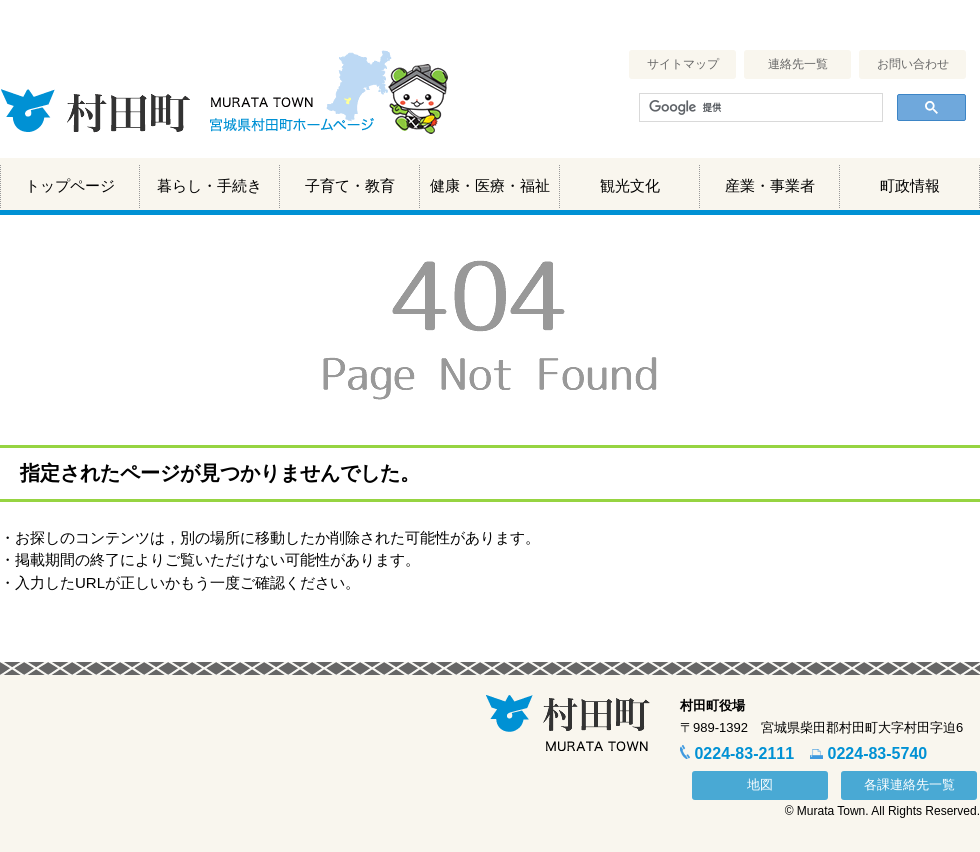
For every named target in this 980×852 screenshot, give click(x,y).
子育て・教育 (350, 185)
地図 (760, 784)
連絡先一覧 (798, 64)
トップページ (70, 185)
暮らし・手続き (209, 185)
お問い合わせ (913, 64)
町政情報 (910, 185)
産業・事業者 (770, 185)
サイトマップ (683, 64)
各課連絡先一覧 (909, 784)
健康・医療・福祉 (490, 185)
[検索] (759, 108)
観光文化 (630, 185)
